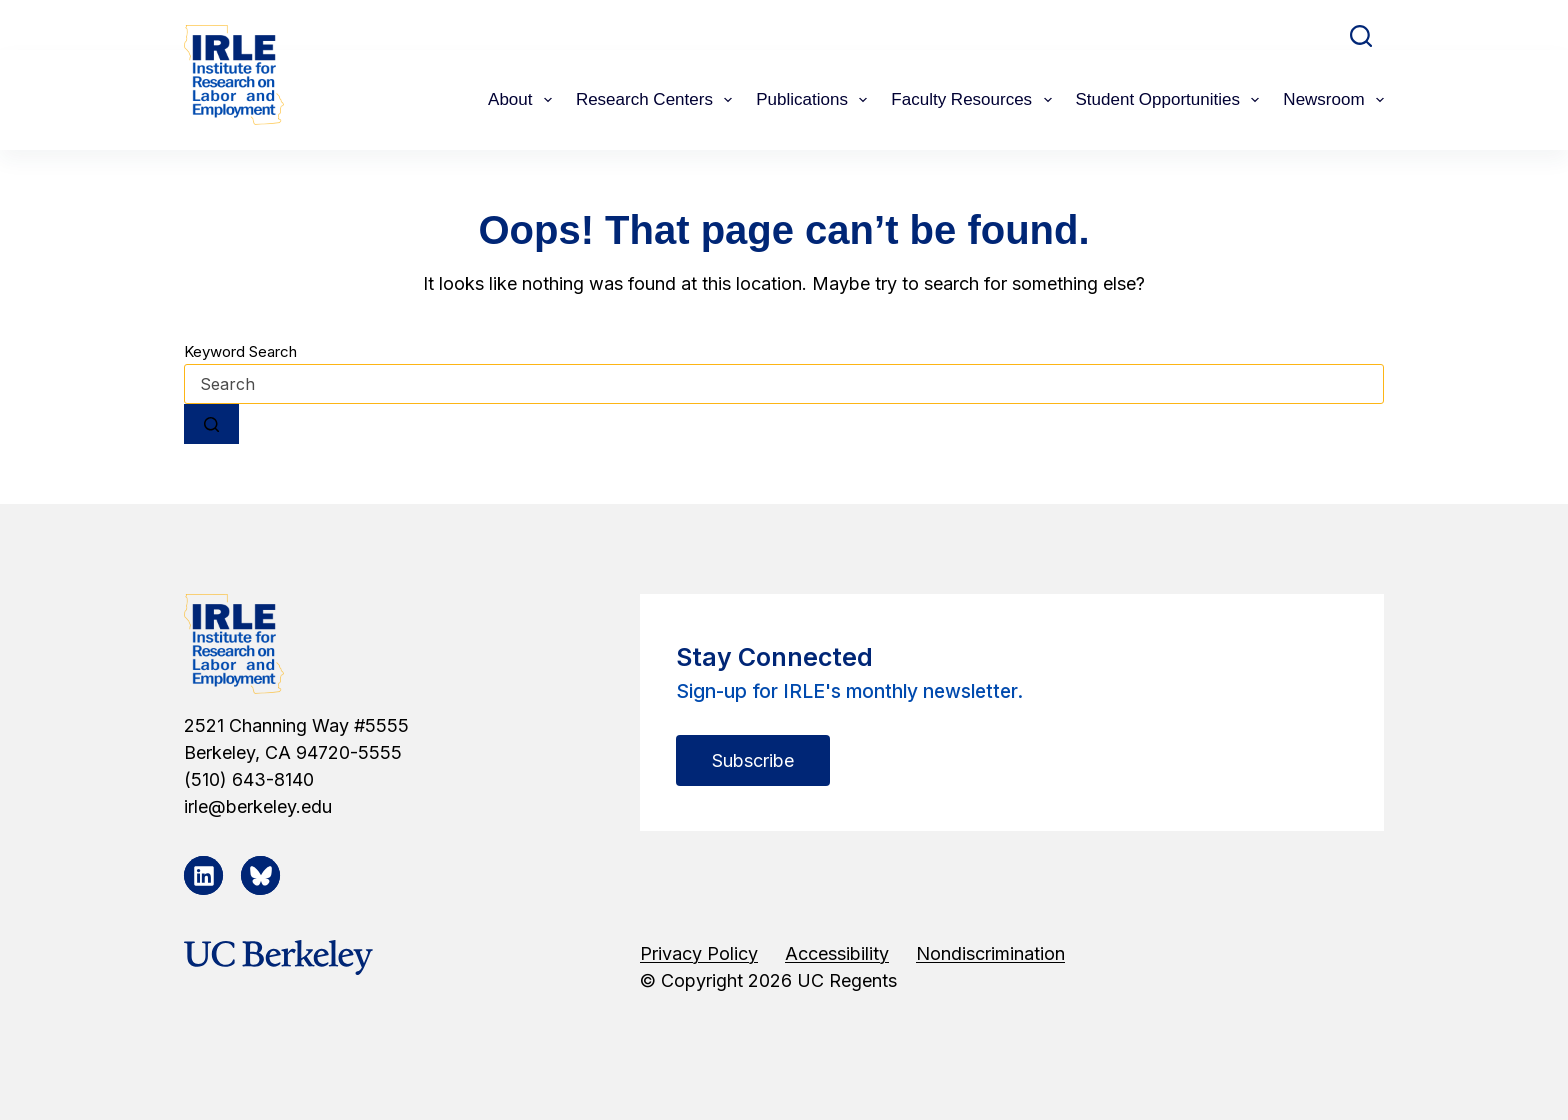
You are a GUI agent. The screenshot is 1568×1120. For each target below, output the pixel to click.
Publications (815, 100)
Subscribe (753, 760)
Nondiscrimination (990, 953)
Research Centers (658, 100)
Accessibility (837, 953)
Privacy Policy (699, 953)
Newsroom (1333, 100)
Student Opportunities (1172, 100)
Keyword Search (240, 351)
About (524, 100)
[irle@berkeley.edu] (382, 806)
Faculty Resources (975, 100)
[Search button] (211, 424)
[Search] (1361, 36)
